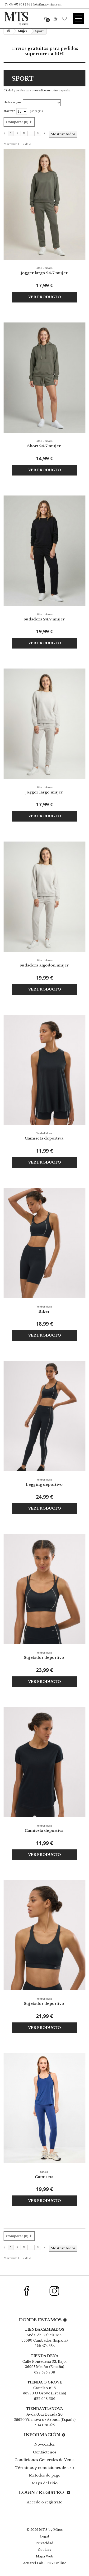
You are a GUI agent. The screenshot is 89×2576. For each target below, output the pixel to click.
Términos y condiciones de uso (44, 2467)
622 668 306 (44, 2399)
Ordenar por (12, 102)
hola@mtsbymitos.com (47, 4)
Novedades (44, 2444)
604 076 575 (44, 2425)
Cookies (44, 2550)
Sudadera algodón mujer (44, 962)
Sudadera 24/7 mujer (44, 616)
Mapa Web (44, 2556)
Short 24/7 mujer (44, 443)
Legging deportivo (44, 1482)
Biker (44, 1309)
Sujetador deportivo (44, 1655)
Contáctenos (44, 2452)
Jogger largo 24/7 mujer (44, 270)
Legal (44, 2536)
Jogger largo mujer (44, 789)
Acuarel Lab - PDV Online (44, 2563)
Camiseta (44, 2174)
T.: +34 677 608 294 (17, 4)
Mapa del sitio (44, 2483)
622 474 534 (44, 2346)
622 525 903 (44, 2372)
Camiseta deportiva (44, 1135)
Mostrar (9, 111)
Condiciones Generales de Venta (44, 2459)
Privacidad (44, 2543)
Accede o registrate (44, 2502)
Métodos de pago (44, 2475)
